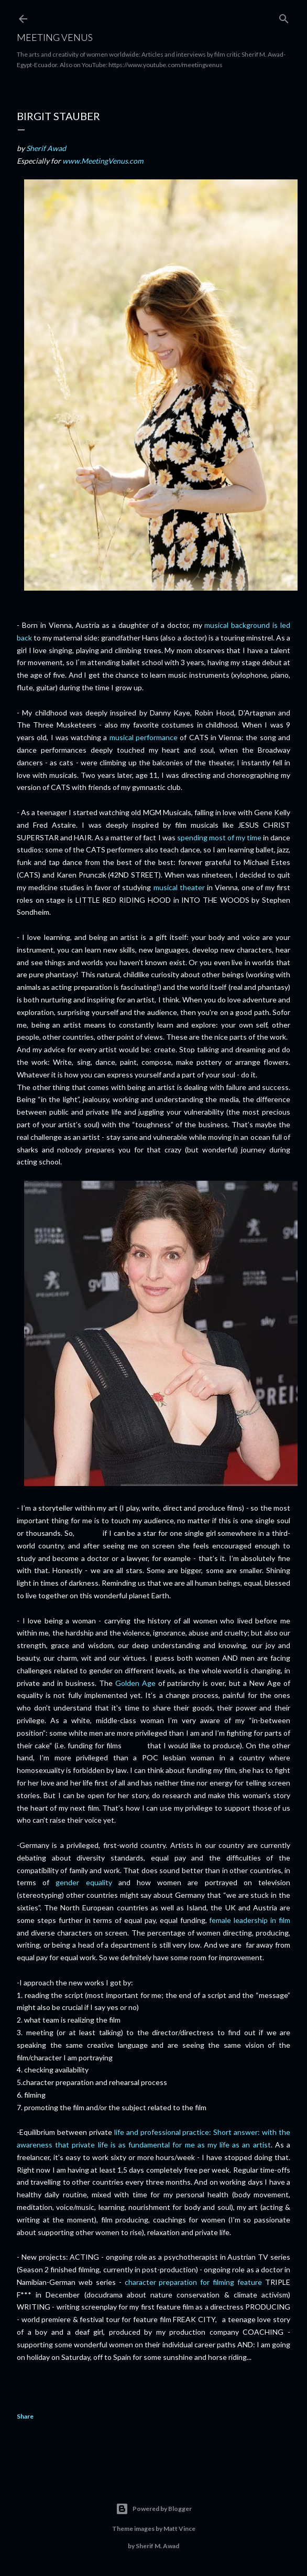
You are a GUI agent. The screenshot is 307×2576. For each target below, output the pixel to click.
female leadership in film (249, 1920)
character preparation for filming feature (193, 2282)
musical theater (179, 887)
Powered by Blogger (154, 2509)
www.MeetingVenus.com (102, 160)
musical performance (143, 737)
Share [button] (25, 2416)
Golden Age (135, 1683)
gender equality (84, 1882)
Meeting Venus (55, 37)
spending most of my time (219, 837)
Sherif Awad (46, 148)
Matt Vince (179, 2528)
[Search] (284, 16)
